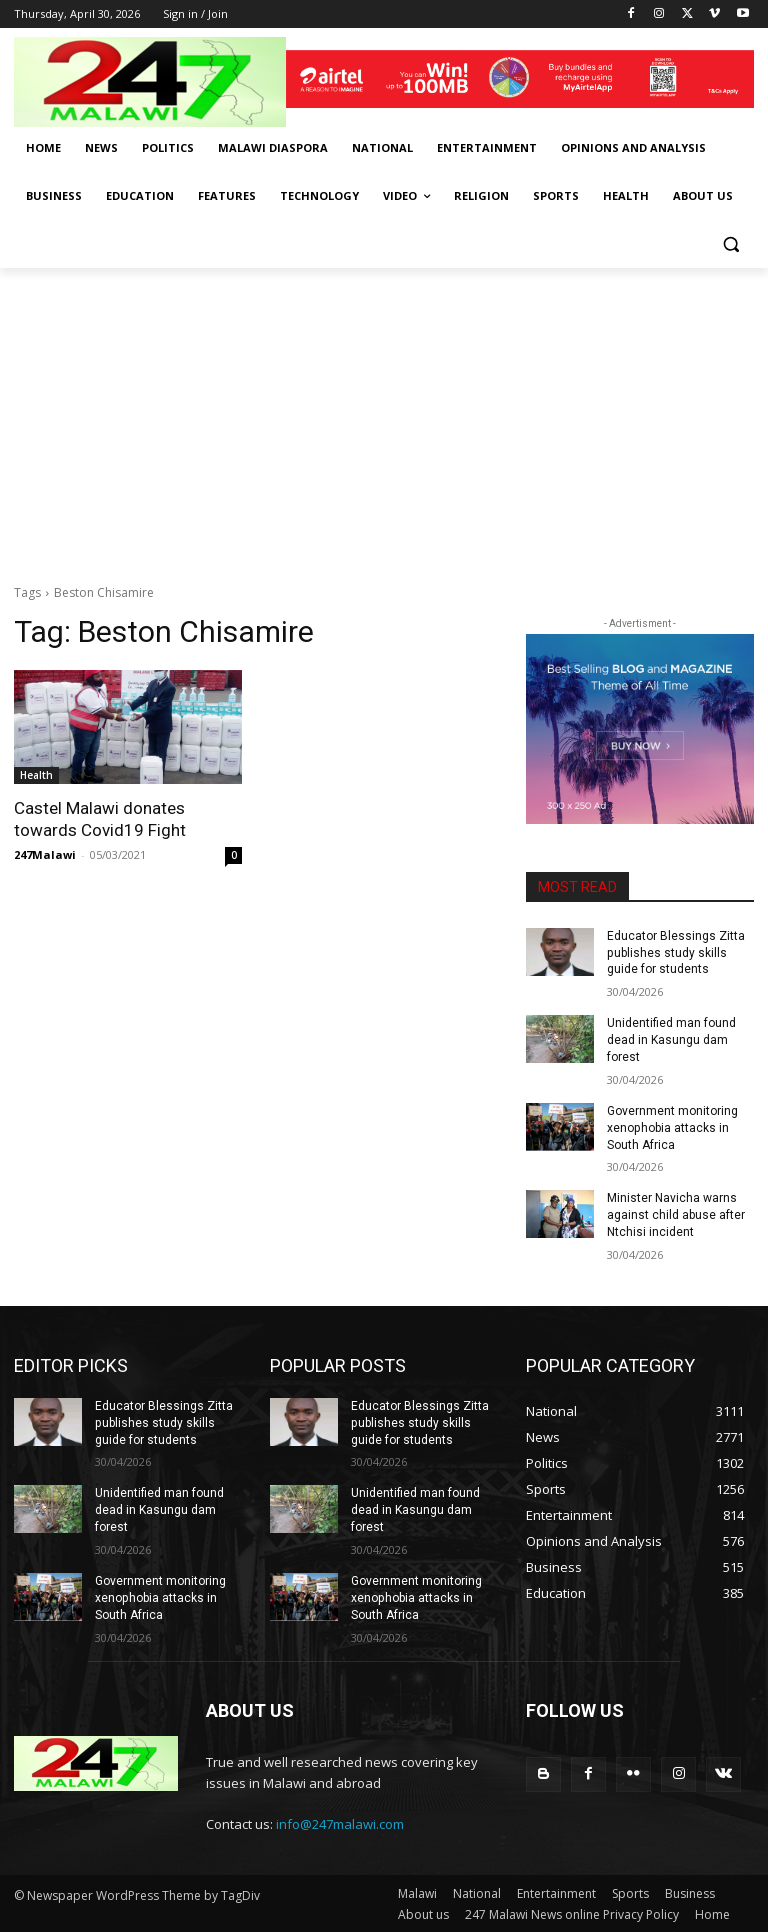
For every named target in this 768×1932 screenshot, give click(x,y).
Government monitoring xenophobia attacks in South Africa (672, 1128)
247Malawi (45, 854)
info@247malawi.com (340, 1823)
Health (36, 775)
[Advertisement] (384, 418)
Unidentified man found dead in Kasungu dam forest (671, 1040)
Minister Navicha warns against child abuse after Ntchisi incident (676, 1215)
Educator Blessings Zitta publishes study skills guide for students (676, 953)
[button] (730, 244)
